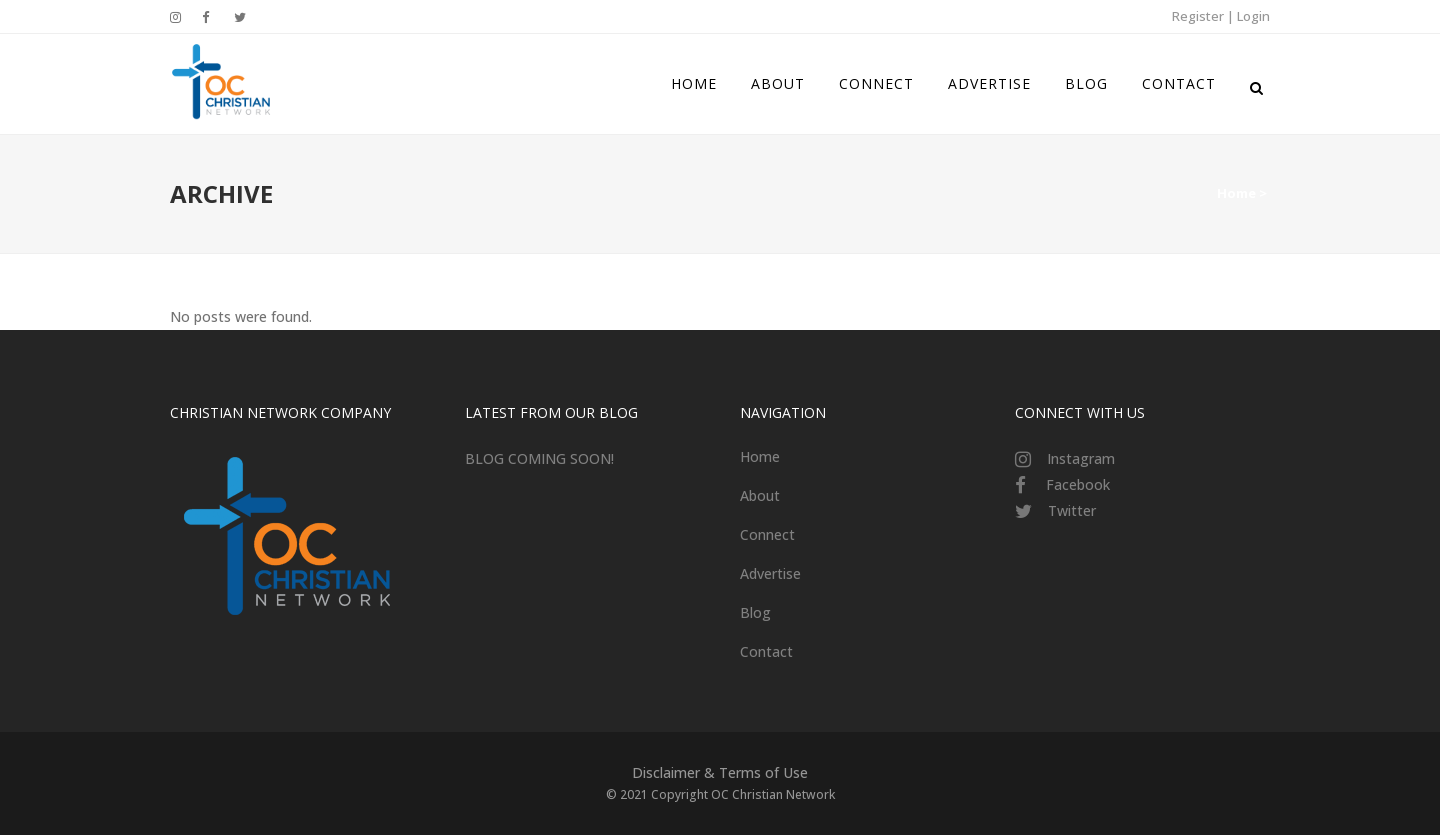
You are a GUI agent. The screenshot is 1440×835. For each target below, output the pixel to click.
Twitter (1072, 510)
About (760, 495)
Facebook (1078, 484)
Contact (766, 651)
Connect (767, 534)
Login (1253, 16)
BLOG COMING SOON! (539, 458)
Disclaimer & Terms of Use (720, 772)
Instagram (1081, 458)
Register (1198, 16)
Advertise (770, 573)
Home (1236, 193)
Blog (755, 612)
